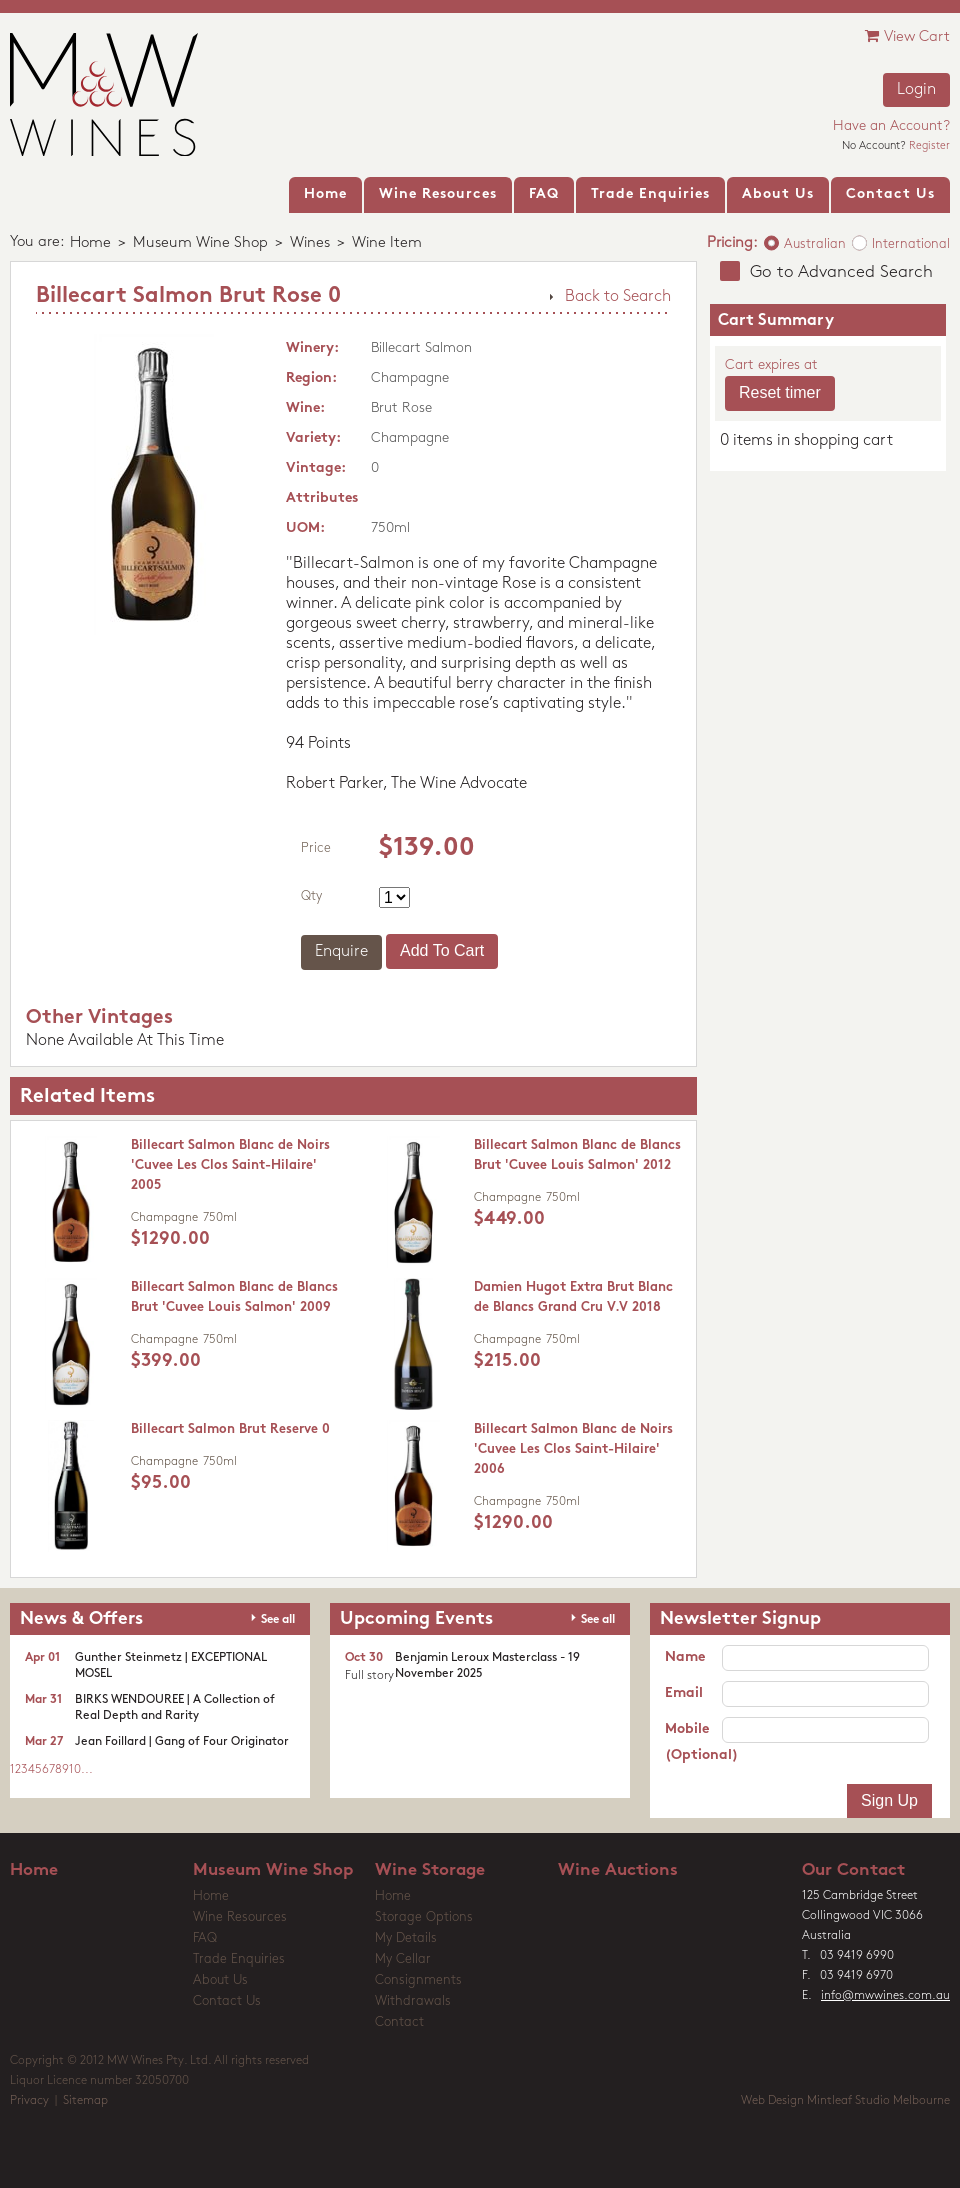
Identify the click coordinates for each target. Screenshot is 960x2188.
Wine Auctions (618, 1870)
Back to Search (618, 297)
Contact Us (227, 2001)
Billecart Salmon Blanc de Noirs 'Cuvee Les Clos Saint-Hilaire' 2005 (230, 1165)
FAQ (205, 1938)
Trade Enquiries (239, 1959)
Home (90, 243)
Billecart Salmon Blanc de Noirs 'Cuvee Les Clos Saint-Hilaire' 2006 (573, 1449)
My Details (406, 1938)
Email (684, 1693)
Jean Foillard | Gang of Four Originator (182, 1742)
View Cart (907, 36)
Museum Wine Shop (200, 243)
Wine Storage (430, 1870)
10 (75, 1770)
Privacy (29, 2101)
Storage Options (424, 1917)
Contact (399, 2022)
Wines (310, 243)
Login (916, 90)
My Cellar (403, 1959)
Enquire (341, 952)
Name (685, 1657)
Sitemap (85, 2101)
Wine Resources (240, 1917)
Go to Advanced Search (841, 272)
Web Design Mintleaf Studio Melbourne (845, 2101)
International (911, 244)
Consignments (418, 1980)
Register (929, 146)
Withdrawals (413, 2001)
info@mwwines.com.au (885, 1996)
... (87, 1770)
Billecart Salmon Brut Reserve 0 (230, 1429)
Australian (815, 244)
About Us (220, 1980)
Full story (369, 1676)
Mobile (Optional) (693, 1742)
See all (278, 1620)
